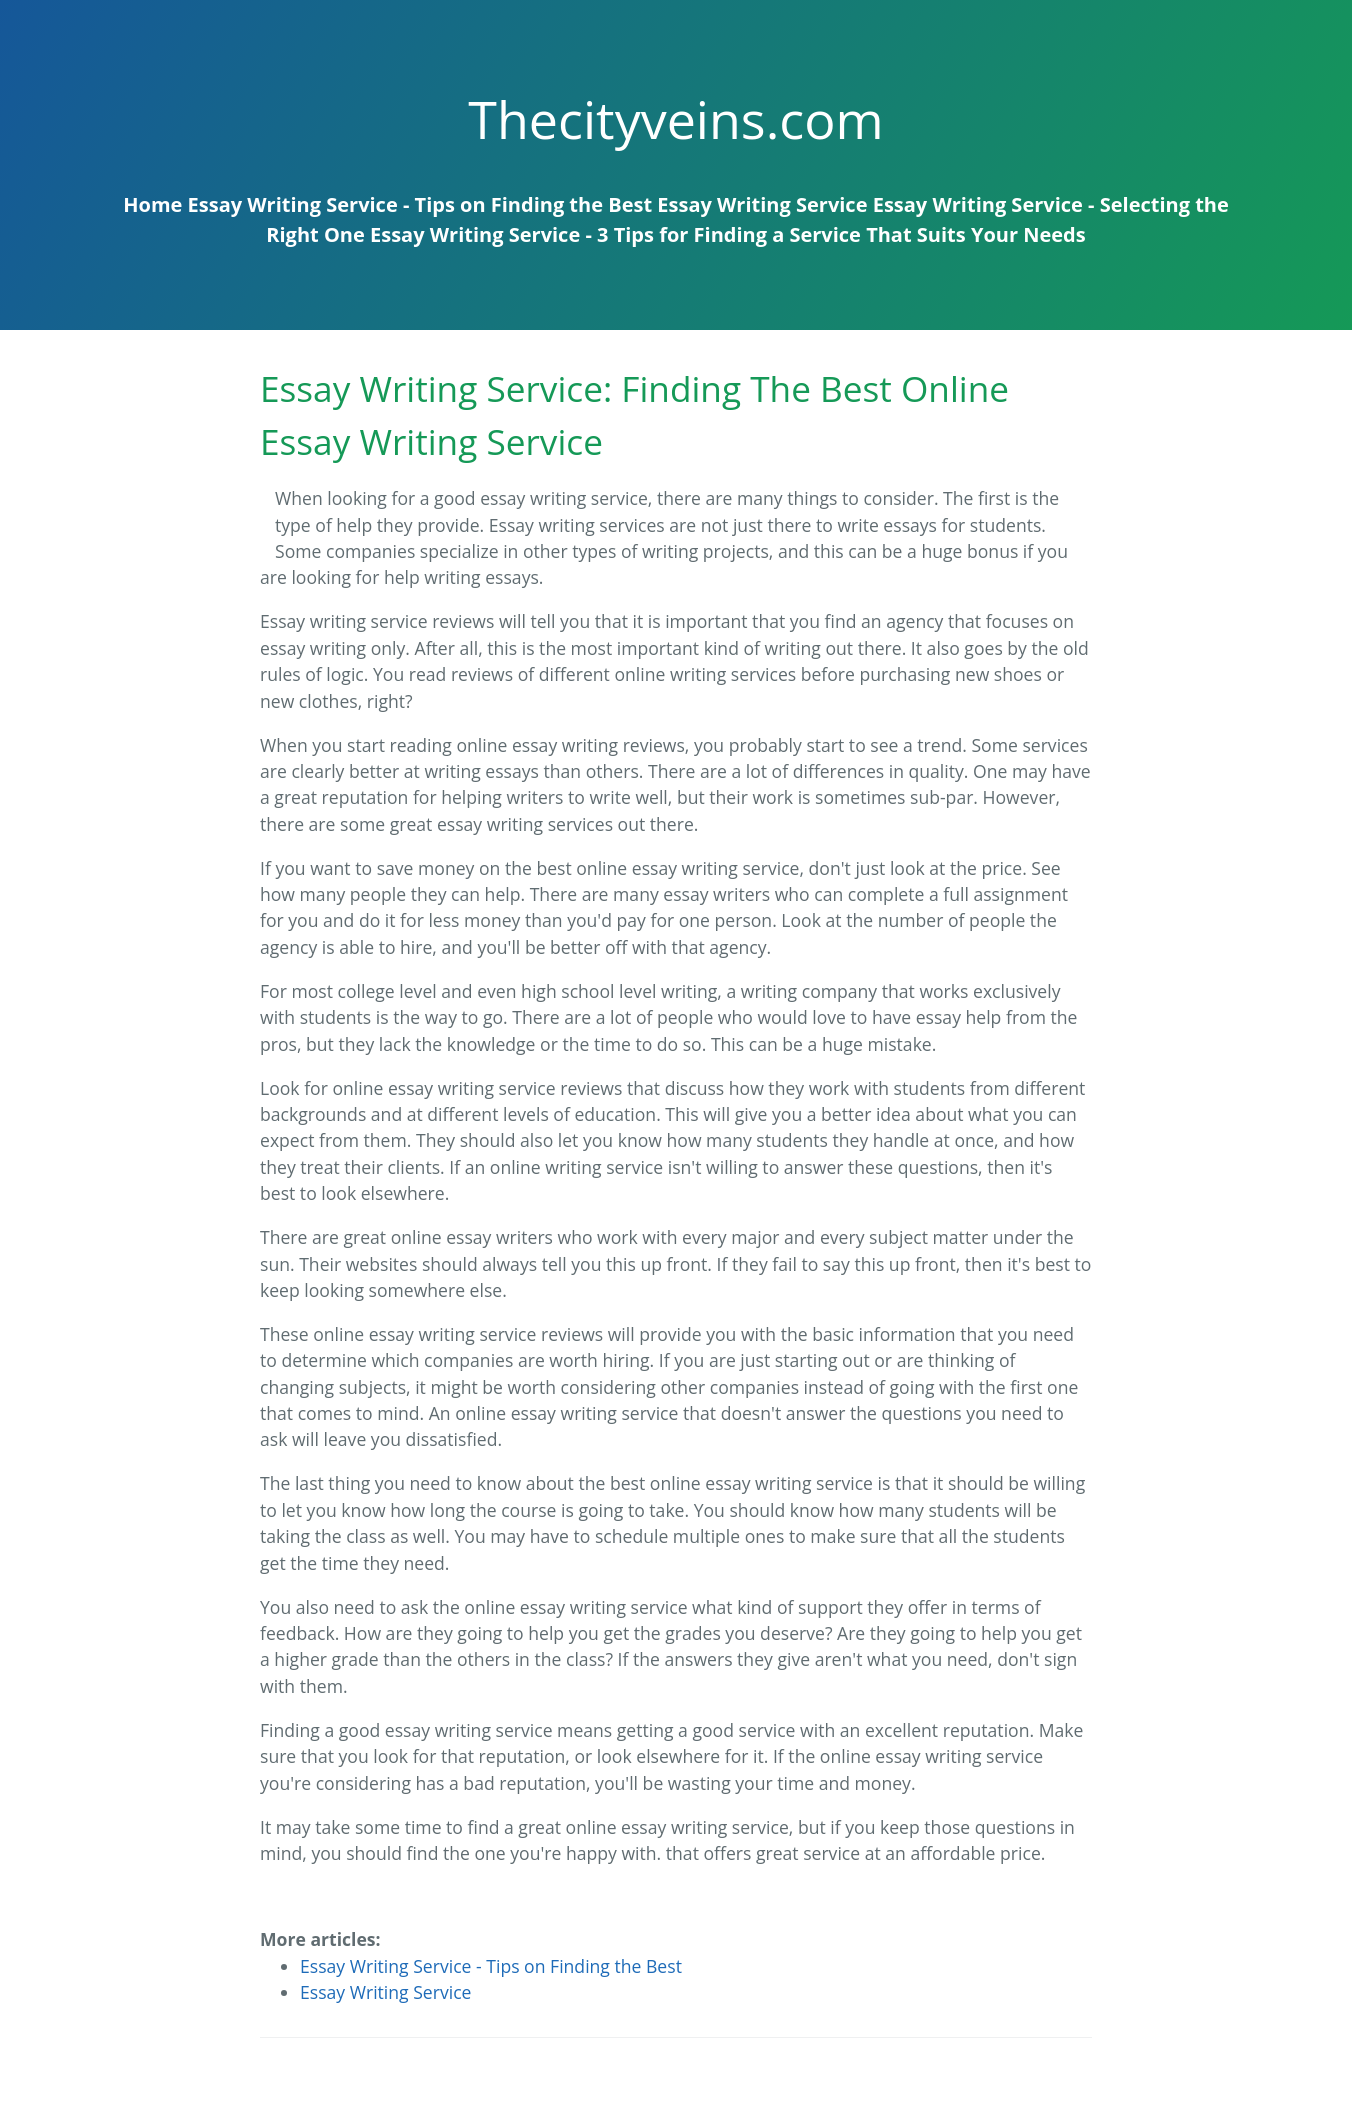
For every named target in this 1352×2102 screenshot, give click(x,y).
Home (152, 204)
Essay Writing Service (762, 204)
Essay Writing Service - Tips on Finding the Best (420, 204)
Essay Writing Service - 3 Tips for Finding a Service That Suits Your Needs (728, 234)
